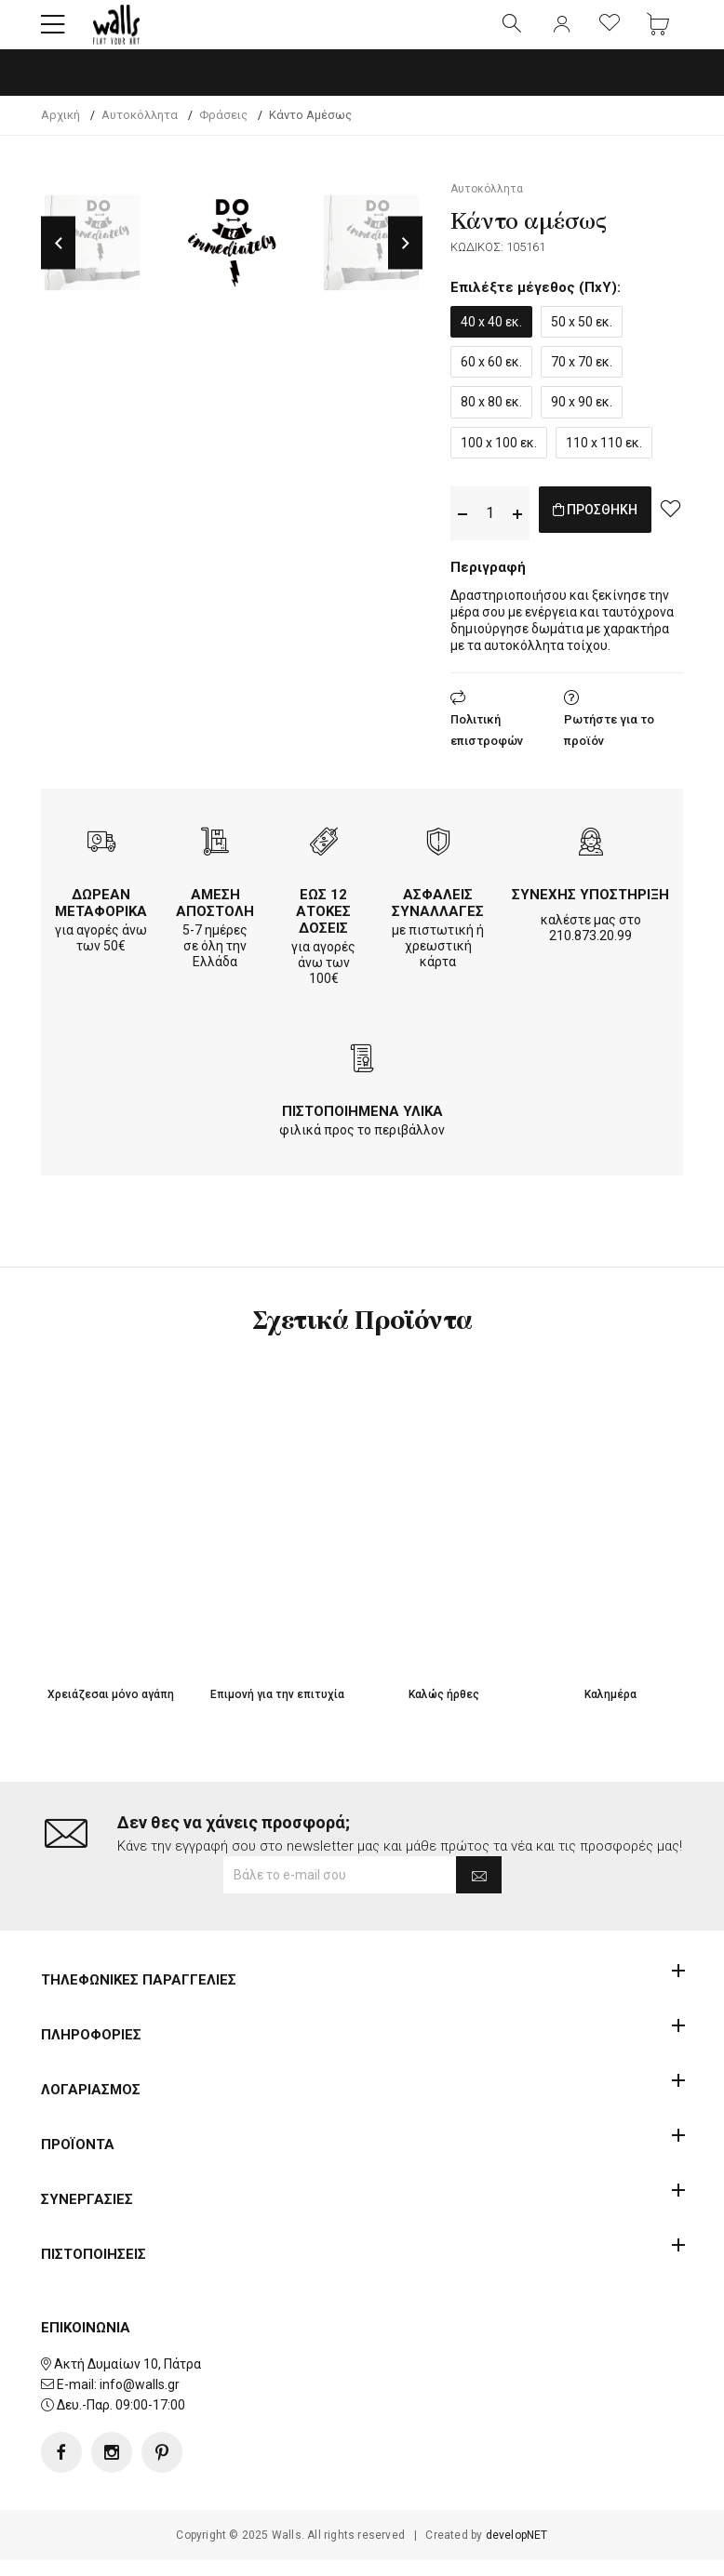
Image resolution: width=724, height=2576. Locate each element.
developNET (517, 2550)
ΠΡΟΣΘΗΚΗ (615, 528)
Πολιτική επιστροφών (486, 746)
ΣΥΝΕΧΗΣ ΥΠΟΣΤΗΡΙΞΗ (590, 910)
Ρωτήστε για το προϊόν (609, 746)
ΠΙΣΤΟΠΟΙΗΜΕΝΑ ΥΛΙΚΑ (362, 1127)
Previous (58, 258)
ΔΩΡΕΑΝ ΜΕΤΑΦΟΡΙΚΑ (101, 919)
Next (405, 258)
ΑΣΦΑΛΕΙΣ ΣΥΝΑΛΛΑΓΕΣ (438, 919)
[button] (53, 32)
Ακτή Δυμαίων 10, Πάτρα (127, 2379)
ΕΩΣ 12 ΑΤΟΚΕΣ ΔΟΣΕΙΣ (323, 927)
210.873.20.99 (590, 951)
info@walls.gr (140, 2400)
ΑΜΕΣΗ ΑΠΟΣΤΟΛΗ (215, 919)
